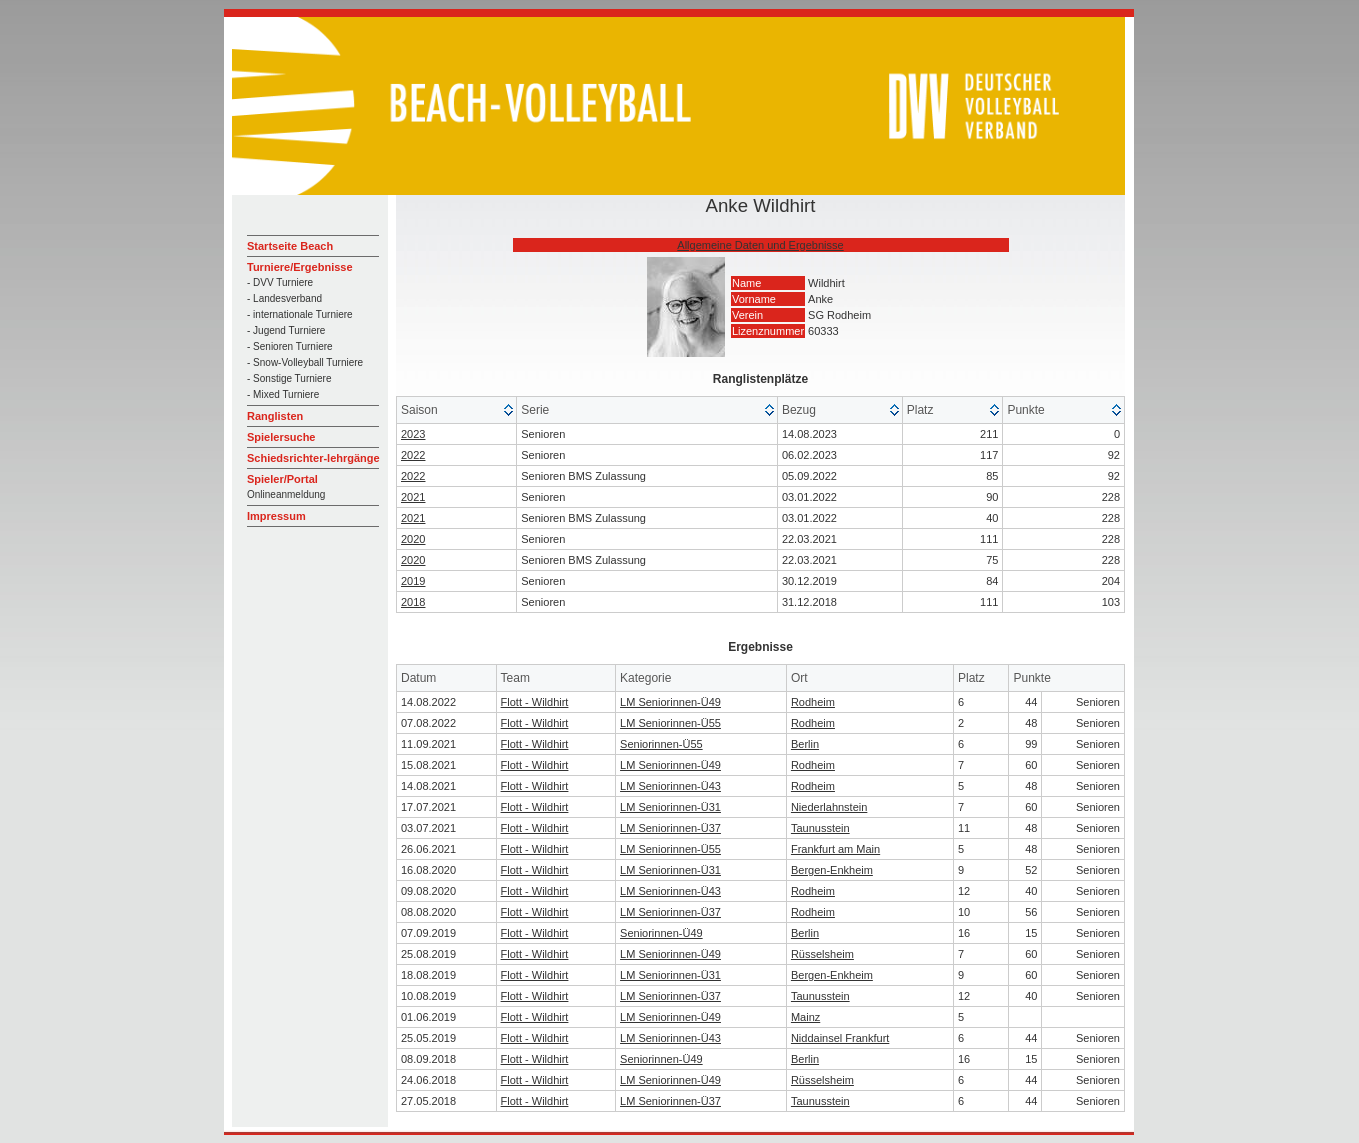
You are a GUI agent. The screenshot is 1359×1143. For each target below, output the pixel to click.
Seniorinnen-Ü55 (661, 744)
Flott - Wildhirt (535, 702)
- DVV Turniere (280, 282)
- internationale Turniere (300, 314)
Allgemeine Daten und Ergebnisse (760, 245)
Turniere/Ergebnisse (300, 267)
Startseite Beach (290, 246)
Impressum (276, 516)
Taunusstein (820, 828)
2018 (413, 602)
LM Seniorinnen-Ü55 (670, 723)
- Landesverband (284, 298)
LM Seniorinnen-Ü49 (670, 702)
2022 (413, 455)
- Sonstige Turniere (289, 378)
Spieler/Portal (282, 479)
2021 (413, 497)
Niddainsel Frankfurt (840, 1038)
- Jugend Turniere (286, 330)
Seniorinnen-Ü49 (661, 933)
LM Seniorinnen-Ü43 (670, 786)
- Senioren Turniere (290, 346)
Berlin (805, 744)
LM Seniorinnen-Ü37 (670, 828)
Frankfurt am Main (835, 849)
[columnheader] (457, 410)
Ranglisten (275, 416)
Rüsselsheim (822, 954)
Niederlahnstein (829, 807)
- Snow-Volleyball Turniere (305, 362)
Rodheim (813, 702)
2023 (413, 434)
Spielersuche (281, 437)
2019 (413, 581)
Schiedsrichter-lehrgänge (313, 458)
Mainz (805, 1017)
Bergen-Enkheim (832, 870)
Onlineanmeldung (286, 494)
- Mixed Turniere (283, 394)
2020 (413, 539)
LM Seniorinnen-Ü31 (670, 807)
